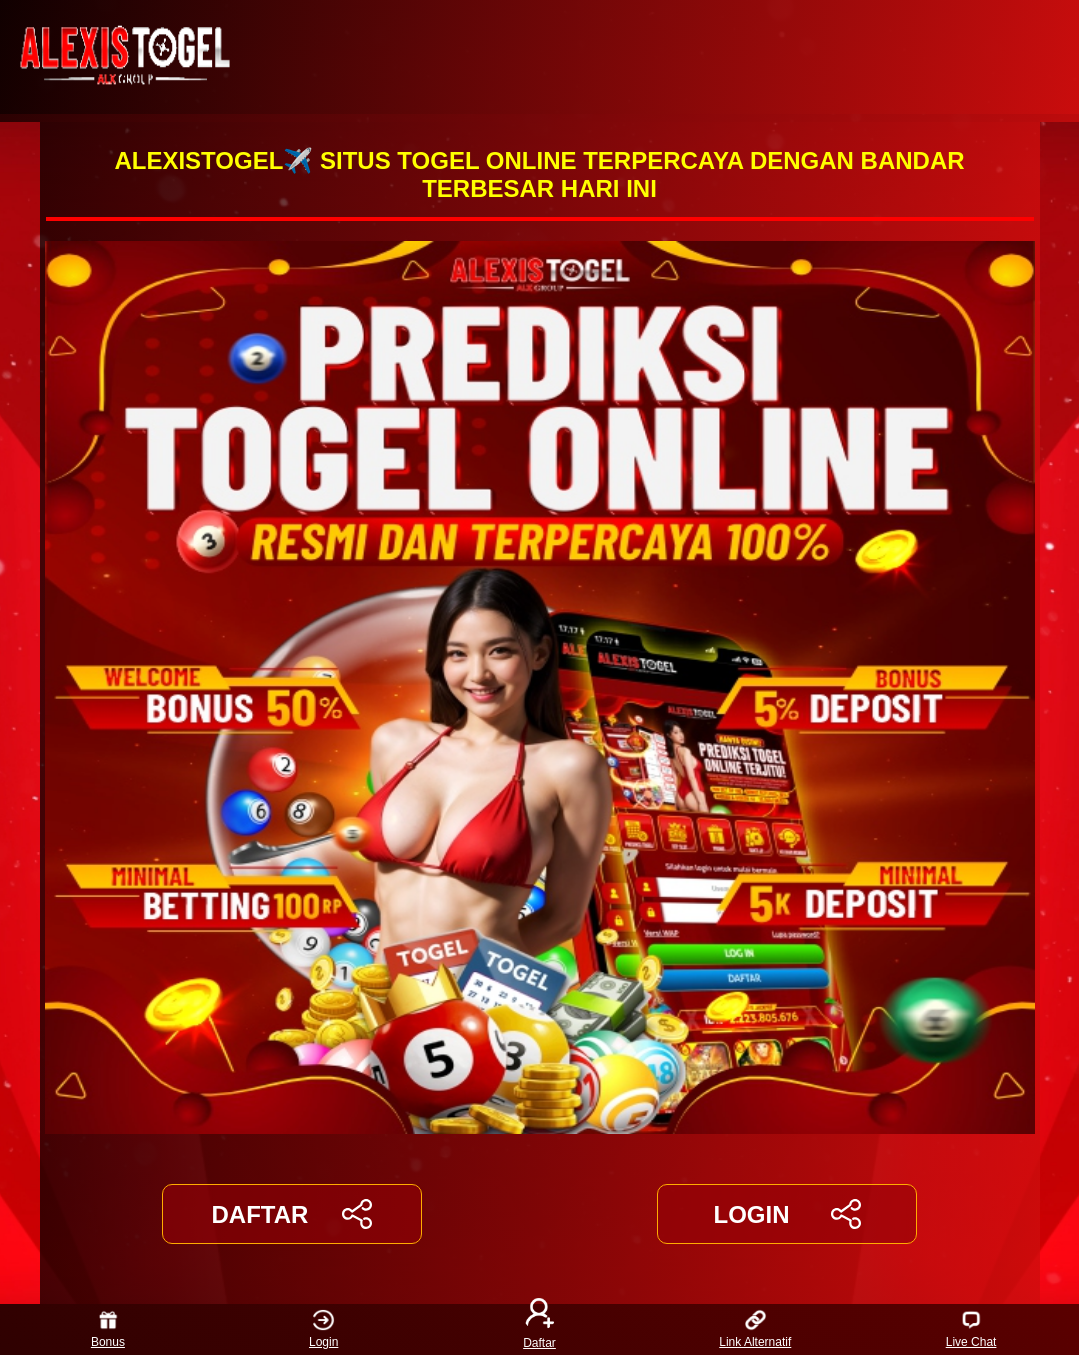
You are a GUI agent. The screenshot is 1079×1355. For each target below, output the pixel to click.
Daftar (540, 1329)
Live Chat (971, 1329)
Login (323, 1329)
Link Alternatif (755, 1329)
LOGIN (786, 1214)
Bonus (108, 1329)
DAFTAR (292, 1214)
